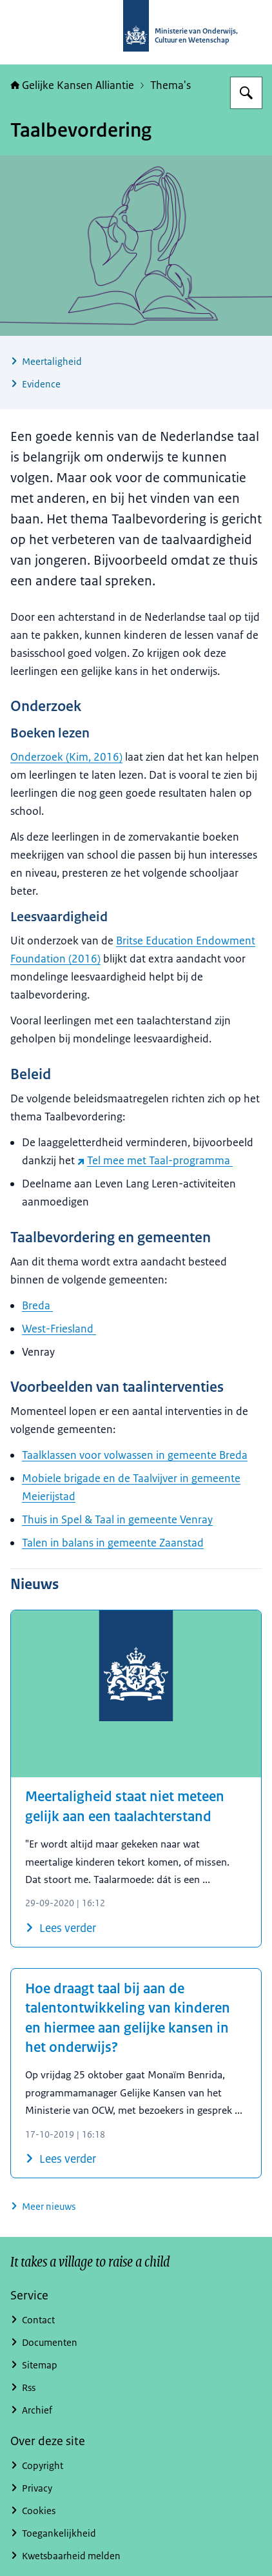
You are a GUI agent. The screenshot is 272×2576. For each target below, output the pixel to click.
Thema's (170, 85)
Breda (37, 1305)
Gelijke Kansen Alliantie (72, 85)
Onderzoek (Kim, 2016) (66, 757)
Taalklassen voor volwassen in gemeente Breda (135, 1455)
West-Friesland (59, 1329)
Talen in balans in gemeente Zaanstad (113, 1543)
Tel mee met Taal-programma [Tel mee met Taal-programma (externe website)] (155, 1160)
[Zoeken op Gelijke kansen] (246, 92)
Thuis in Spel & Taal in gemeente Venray (117, 1519)
